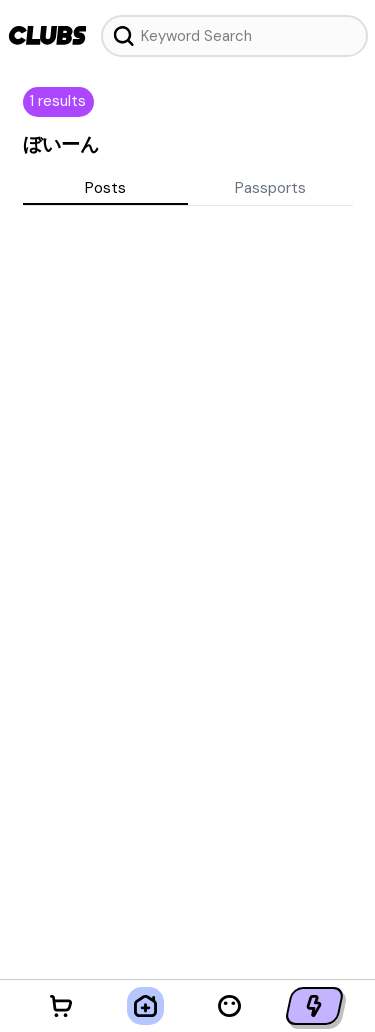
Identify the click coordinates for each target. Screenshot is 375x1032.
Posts (105, 188)
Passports (270, 188)
